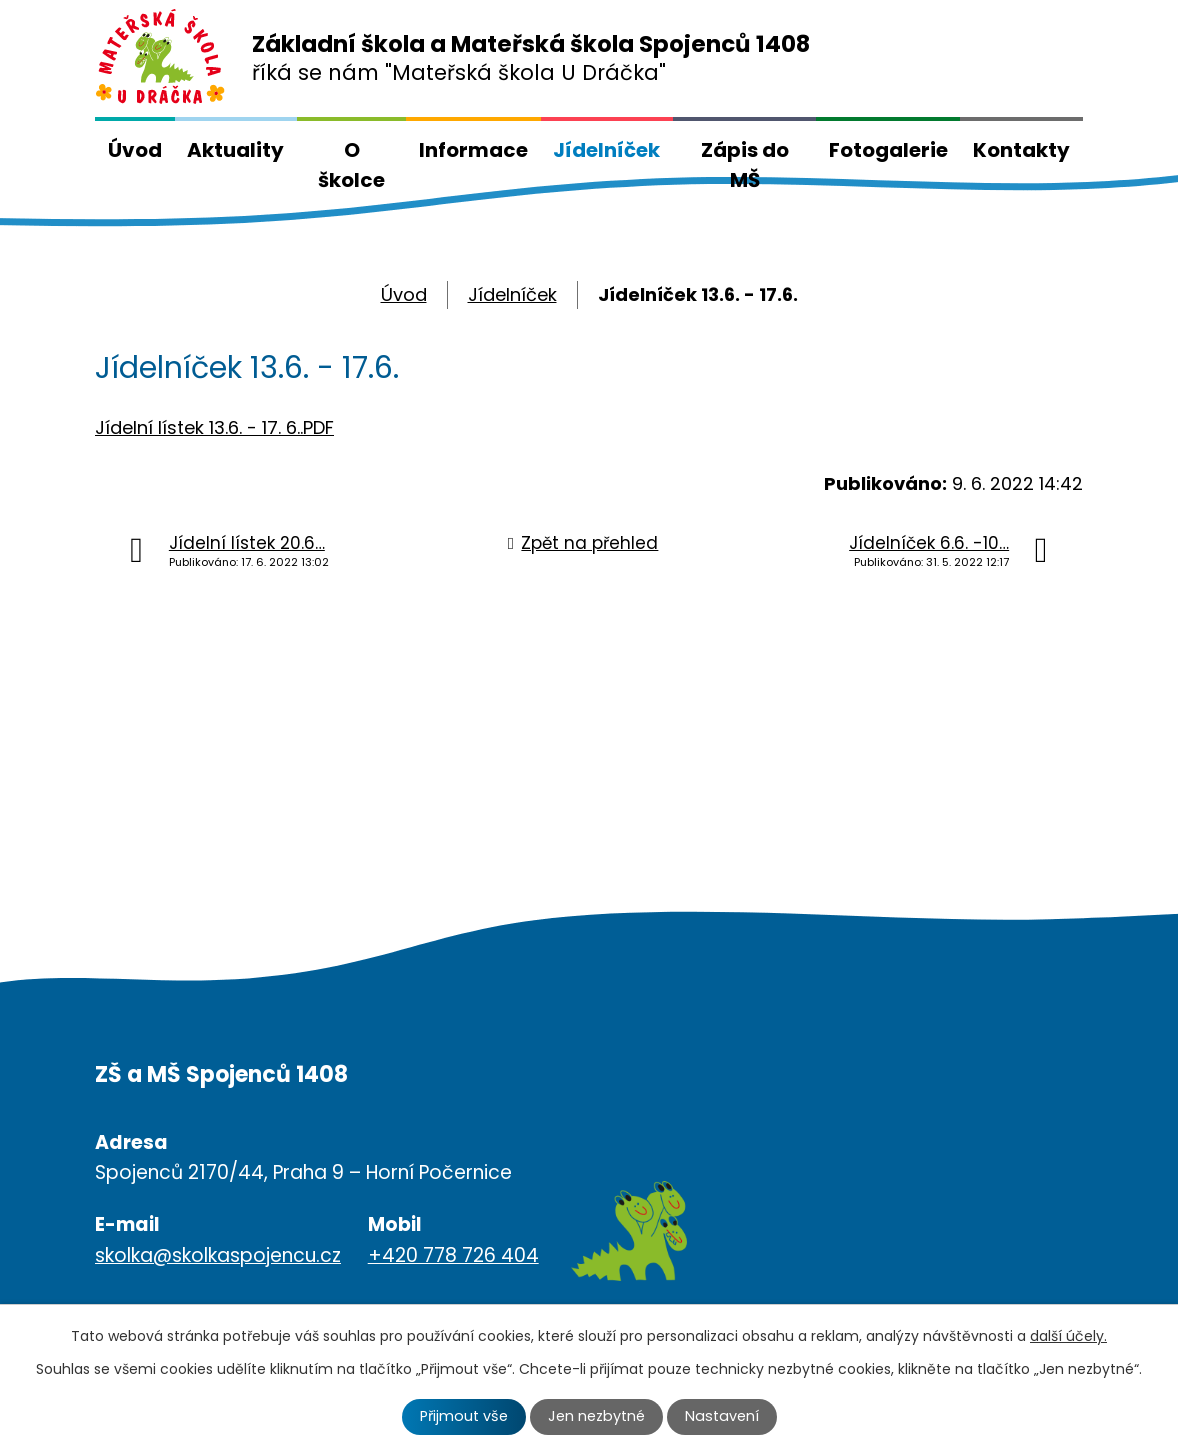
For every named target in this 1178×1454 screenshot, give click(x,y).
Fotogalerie (888, 150)
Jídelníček (606, 150)
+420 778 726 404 (453, 1255)
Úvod (135, 150)
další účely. (1068, 1336)
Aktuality (235, 150)
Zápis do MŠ (745, 165)
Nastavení (722, 1416)
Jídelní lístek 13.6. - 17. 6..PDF (214, 427)
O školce (351, 165)
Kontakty (1021, 150)
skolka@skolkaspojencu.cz (218, 1255)
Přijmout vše (464, 1416)
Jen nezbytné (596, 1416)
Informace (473, 150)
